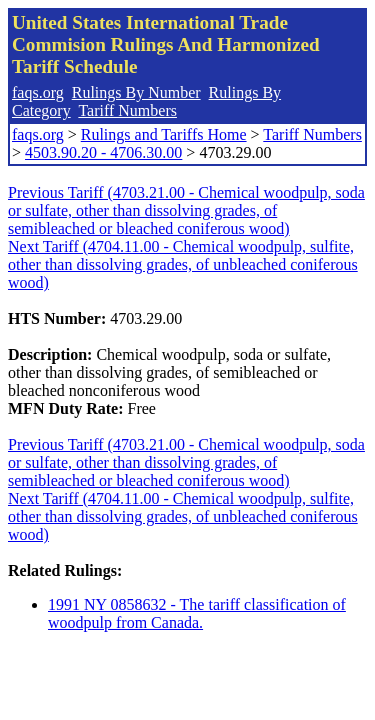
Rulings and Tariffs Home (164, 134)
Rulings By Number (136, 92)
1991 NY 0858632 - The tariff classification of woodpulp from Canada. (197, 613)
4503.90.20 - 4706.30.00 (103, 152)
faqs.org (38, 92)
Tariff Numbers (127, 110)
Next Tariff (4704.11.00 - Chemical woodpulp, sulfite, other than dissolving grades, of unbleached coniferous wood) (183, 264)
